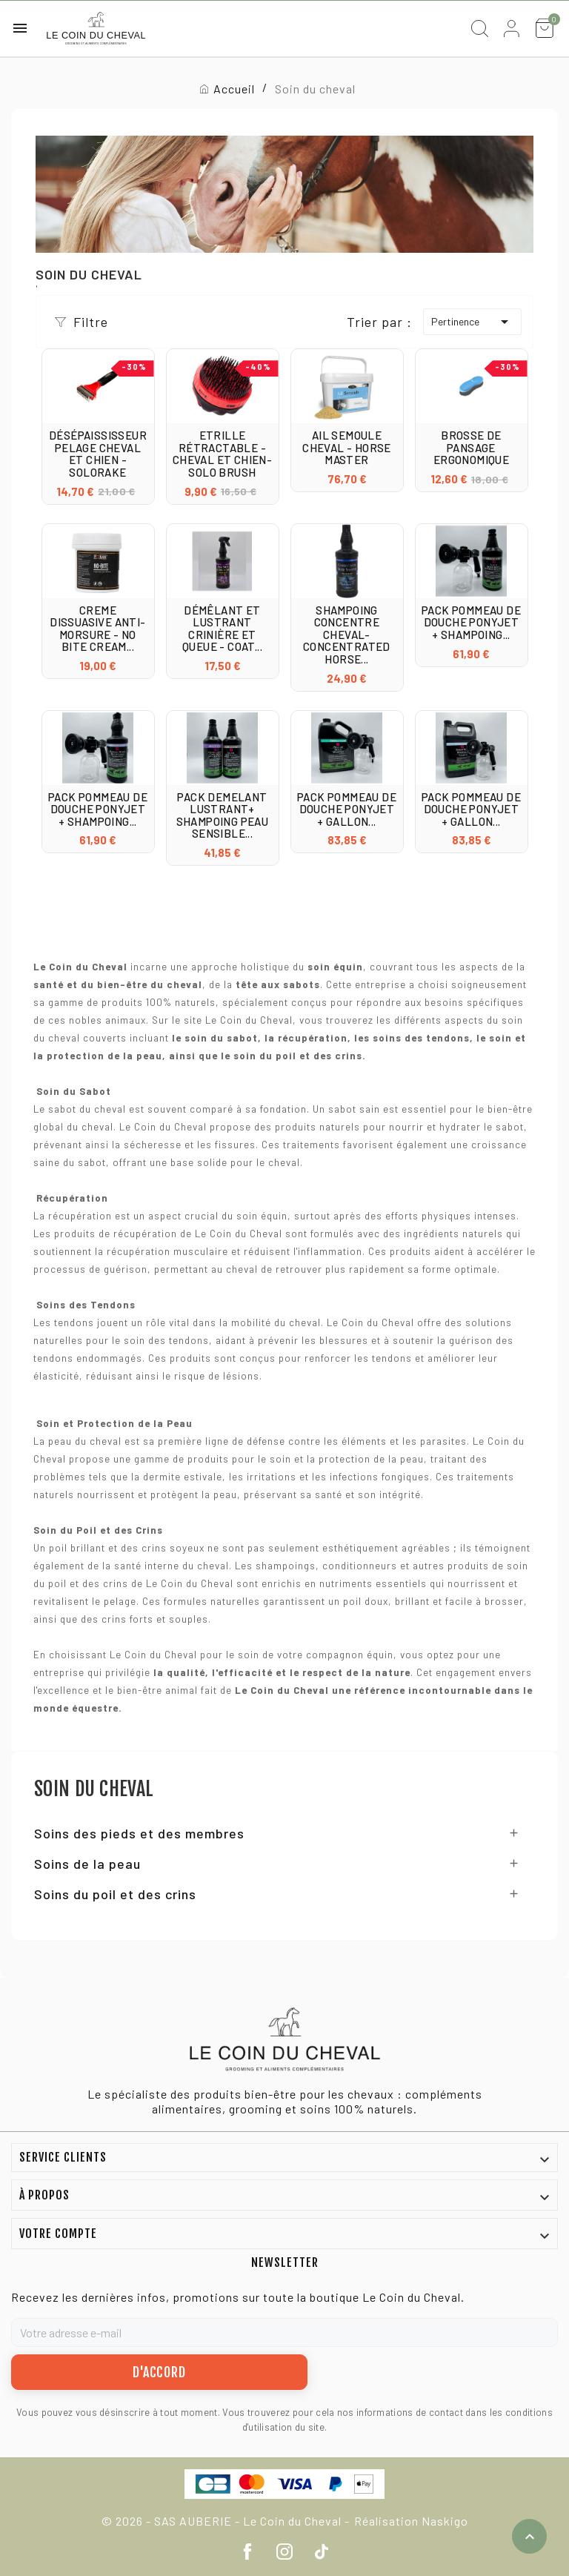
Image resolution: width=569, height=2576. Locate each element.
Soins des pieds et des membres (139, 1833)
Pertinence (472, 322)
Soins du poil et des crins (115, 1894)
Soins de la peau (87, 1863)
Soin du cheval (93, 1789)
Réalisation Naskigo (411, 2521)
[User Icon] (511, 28)
